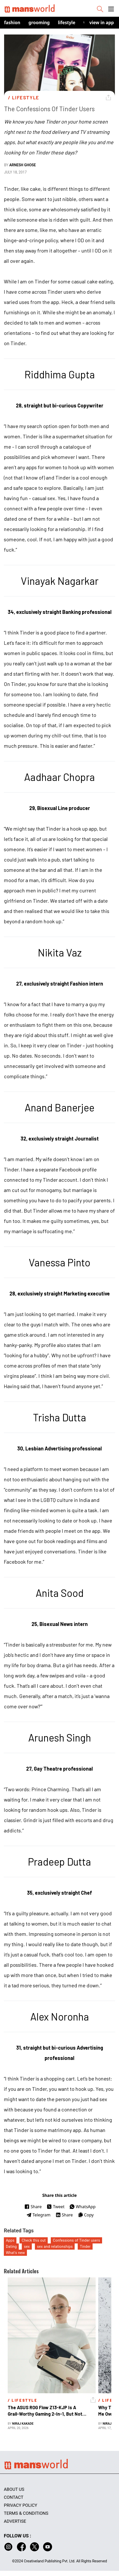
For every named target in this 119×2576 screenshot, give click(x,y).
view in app (101, 22)
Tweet (55, 2206)
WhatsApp (82, 2206)
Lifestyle (66, 22)
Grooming (39, 22)
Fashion (12, 22)
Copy (86, 2215)
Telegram (38, 2215)
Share (33, 2206)
